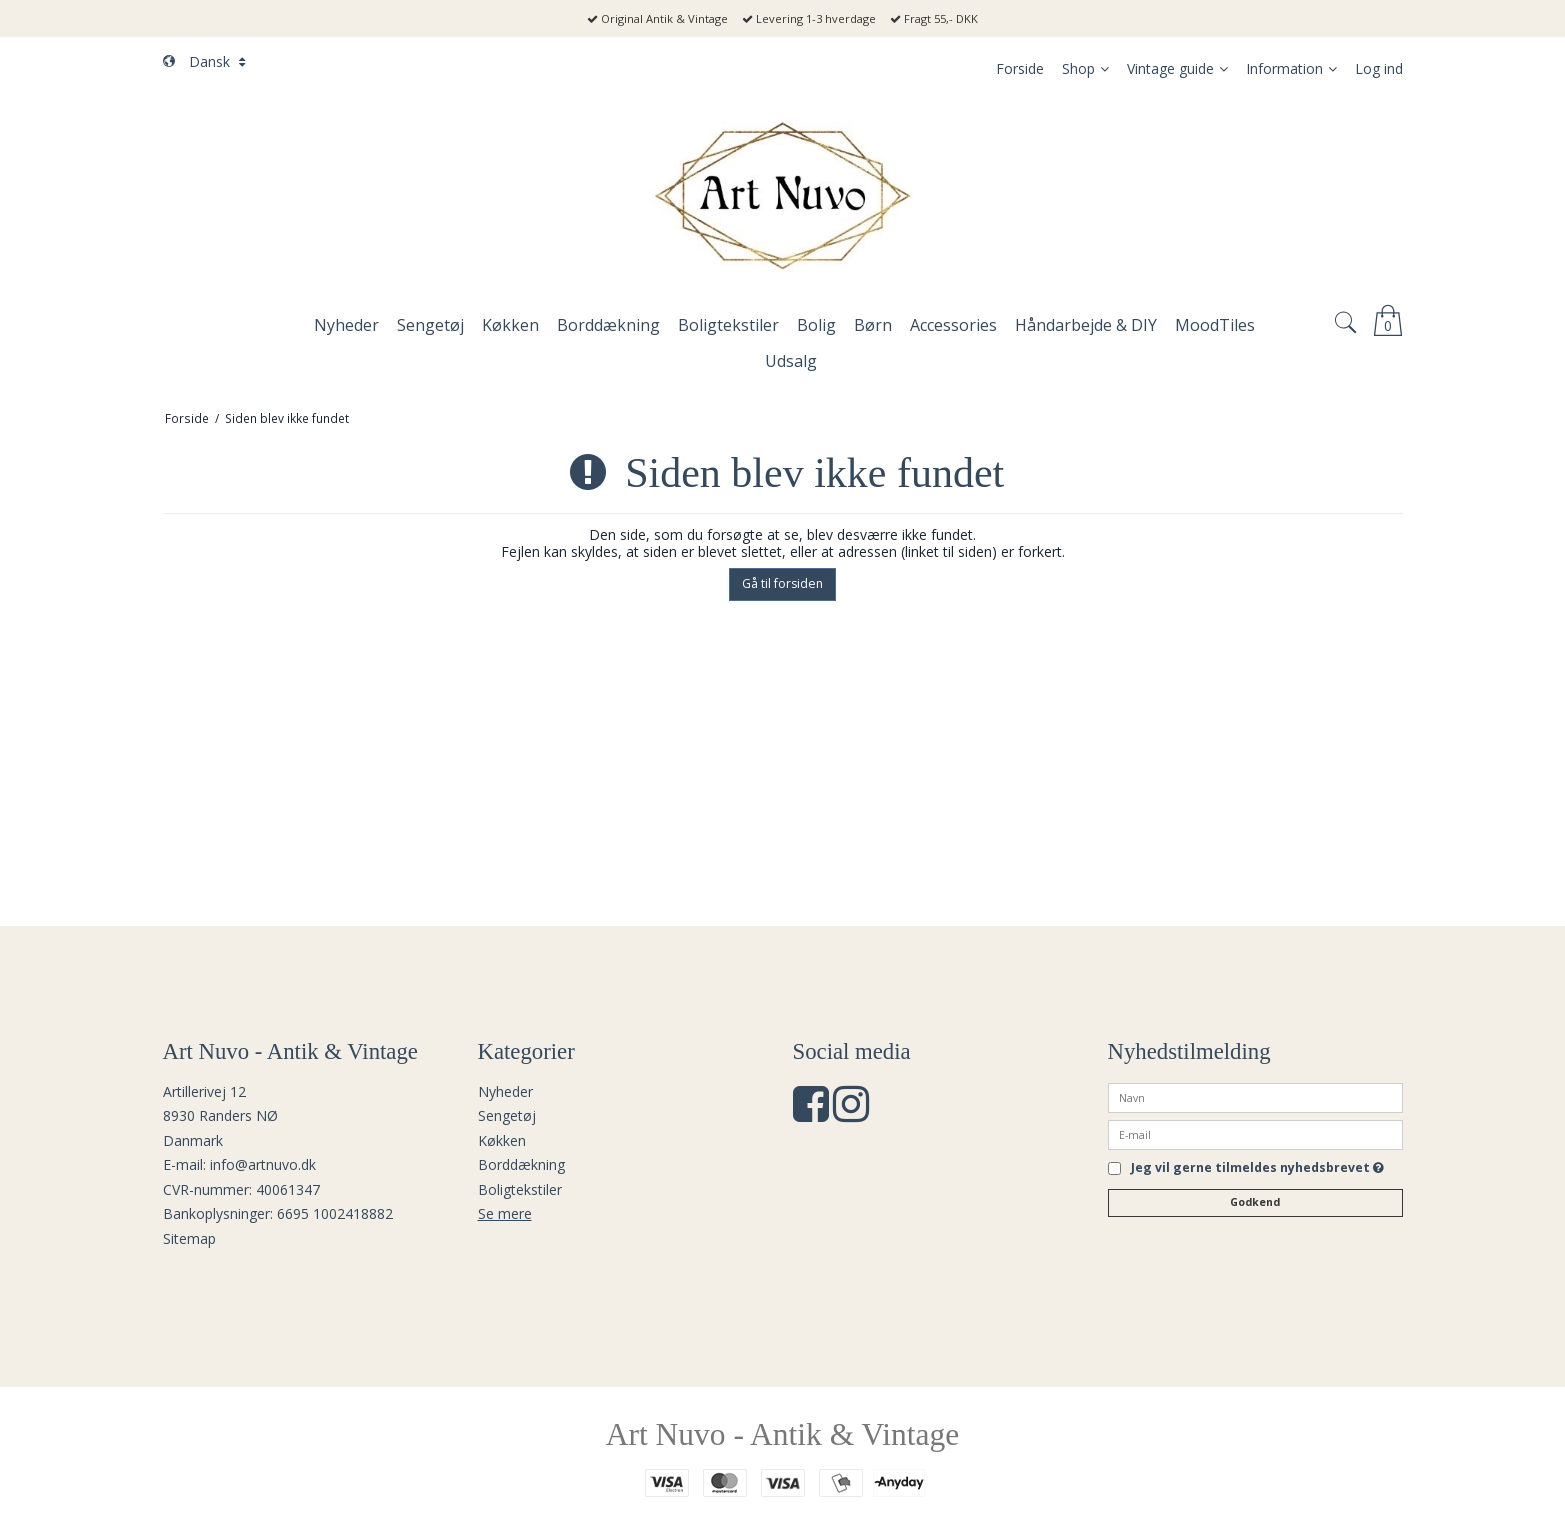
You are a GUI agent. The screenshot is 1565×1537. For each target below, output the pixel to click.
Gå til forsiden (782, 583)
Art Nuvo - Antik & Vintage (783, 1434)
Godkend (1255, 1202)
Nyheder (505, 1091)
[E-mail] (1255, 1132)
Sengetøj (507, 1115)
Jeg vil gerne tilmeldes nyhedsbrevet (1257, 1169)
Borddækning (521, 1164)
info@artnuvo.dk (263, 1164)
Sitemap (189, 1238)
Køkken (502, 1140)
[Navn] (1255, 1095)
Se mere (505, 1213)
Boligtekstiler (520, 1189)
